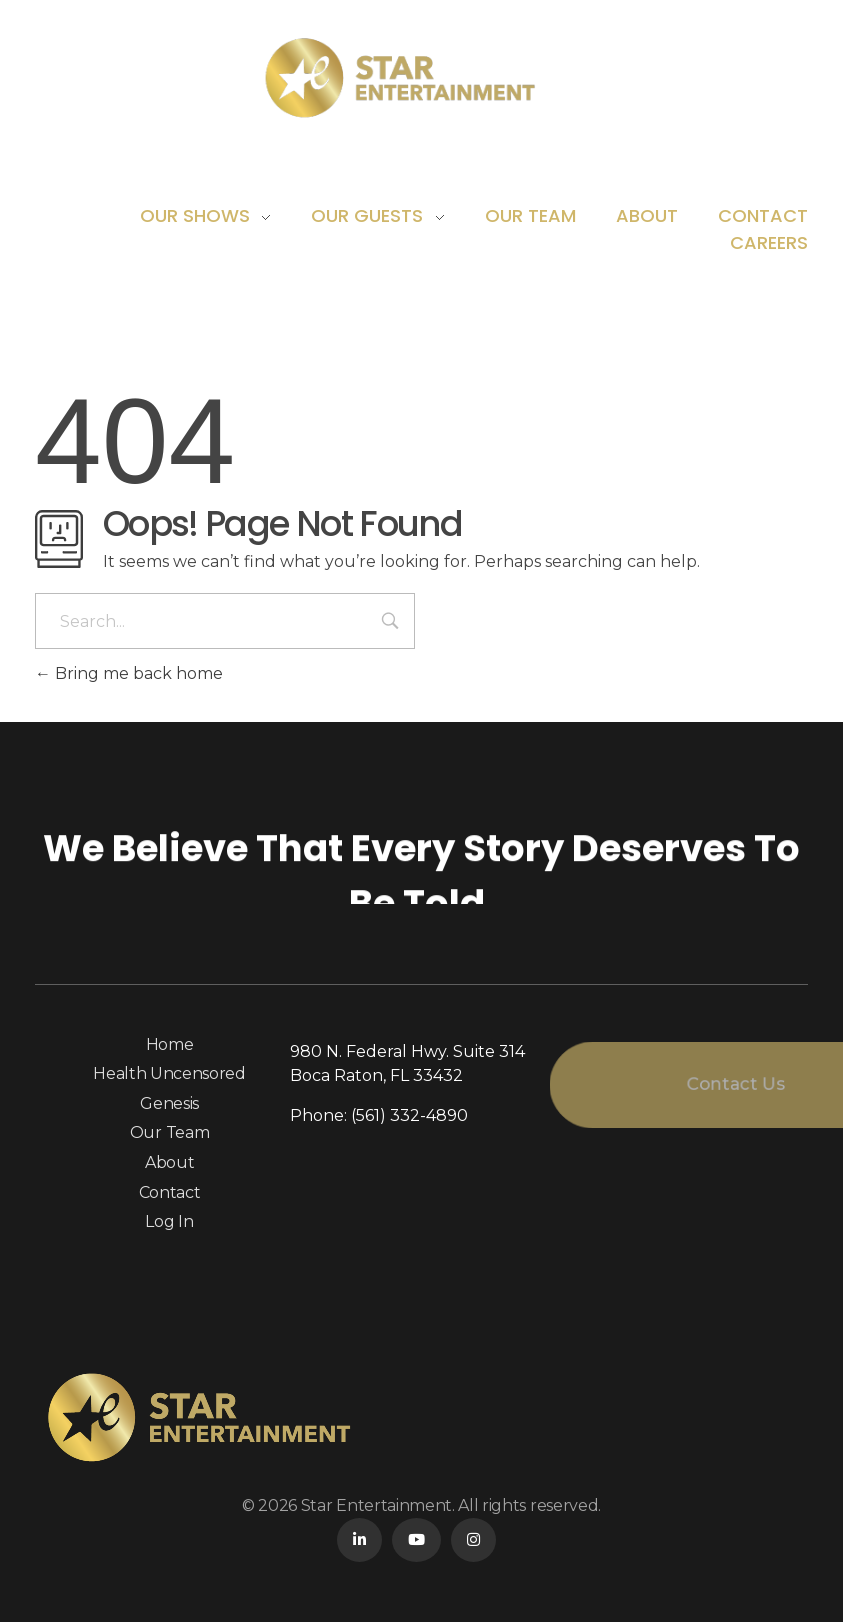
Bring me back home (129, 673)
